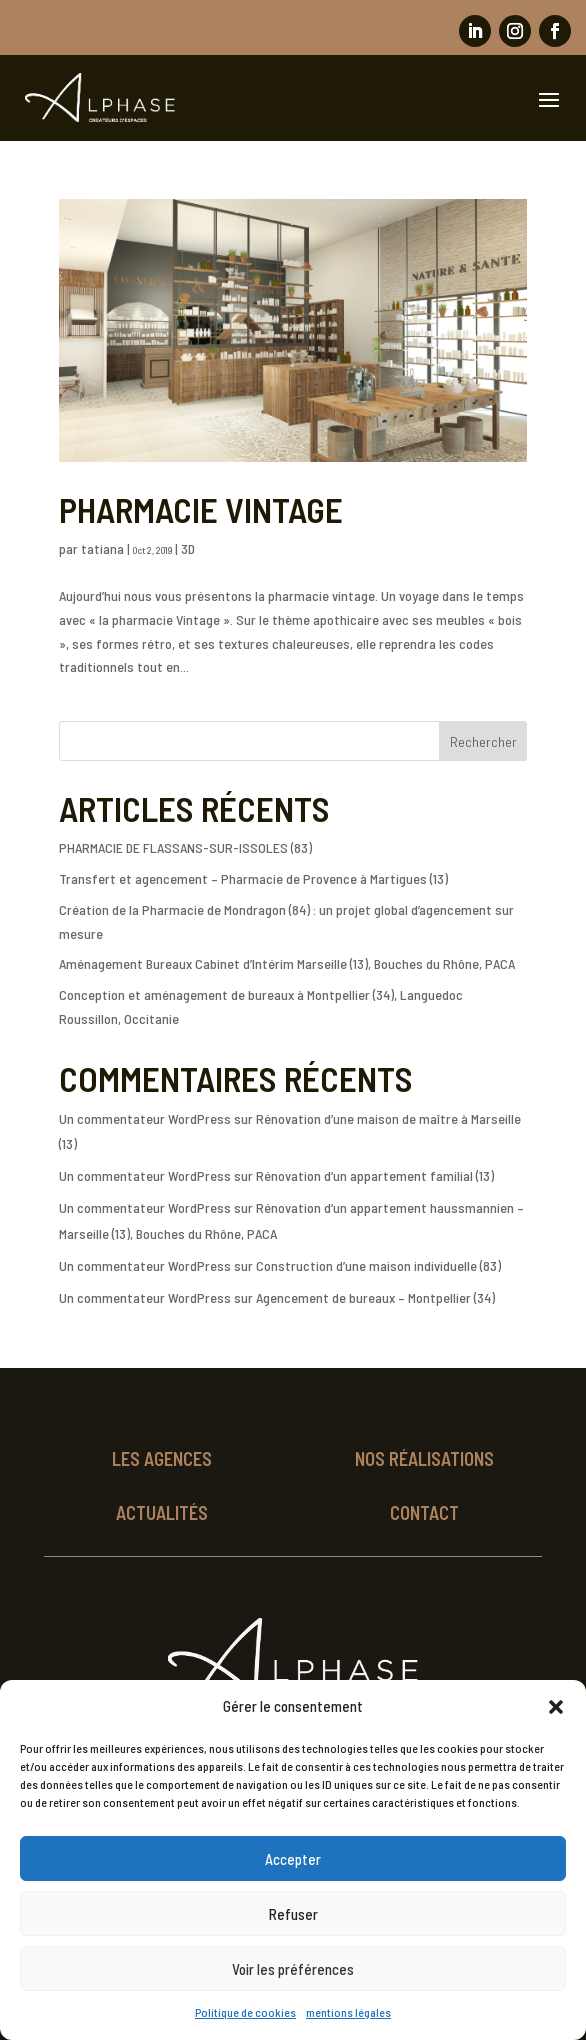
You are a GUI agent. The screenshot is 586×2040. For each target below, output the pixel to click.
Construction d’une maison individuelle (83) (378, 1265)
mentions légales (348, 2012)
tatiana (102, 548)
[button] (556, 1707)
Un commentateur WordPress (145, 1118)
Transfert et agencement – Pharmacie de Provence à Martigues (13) (253, 878)
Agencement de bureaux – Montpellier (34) (375, 1297)
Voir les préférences (293, 1969)
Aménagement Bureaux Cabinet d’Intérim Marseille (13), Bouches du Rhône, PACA (287, 963)
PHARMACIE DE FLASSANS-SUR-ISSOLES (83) (185, 847)
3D (188, 548)
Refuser (293, 1914)
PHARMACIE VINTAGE (201, 509)
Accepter (293, 1859)
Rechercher (483, 741)
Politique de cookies (245, 2012)
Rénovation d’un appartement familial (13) (375, 1175)
